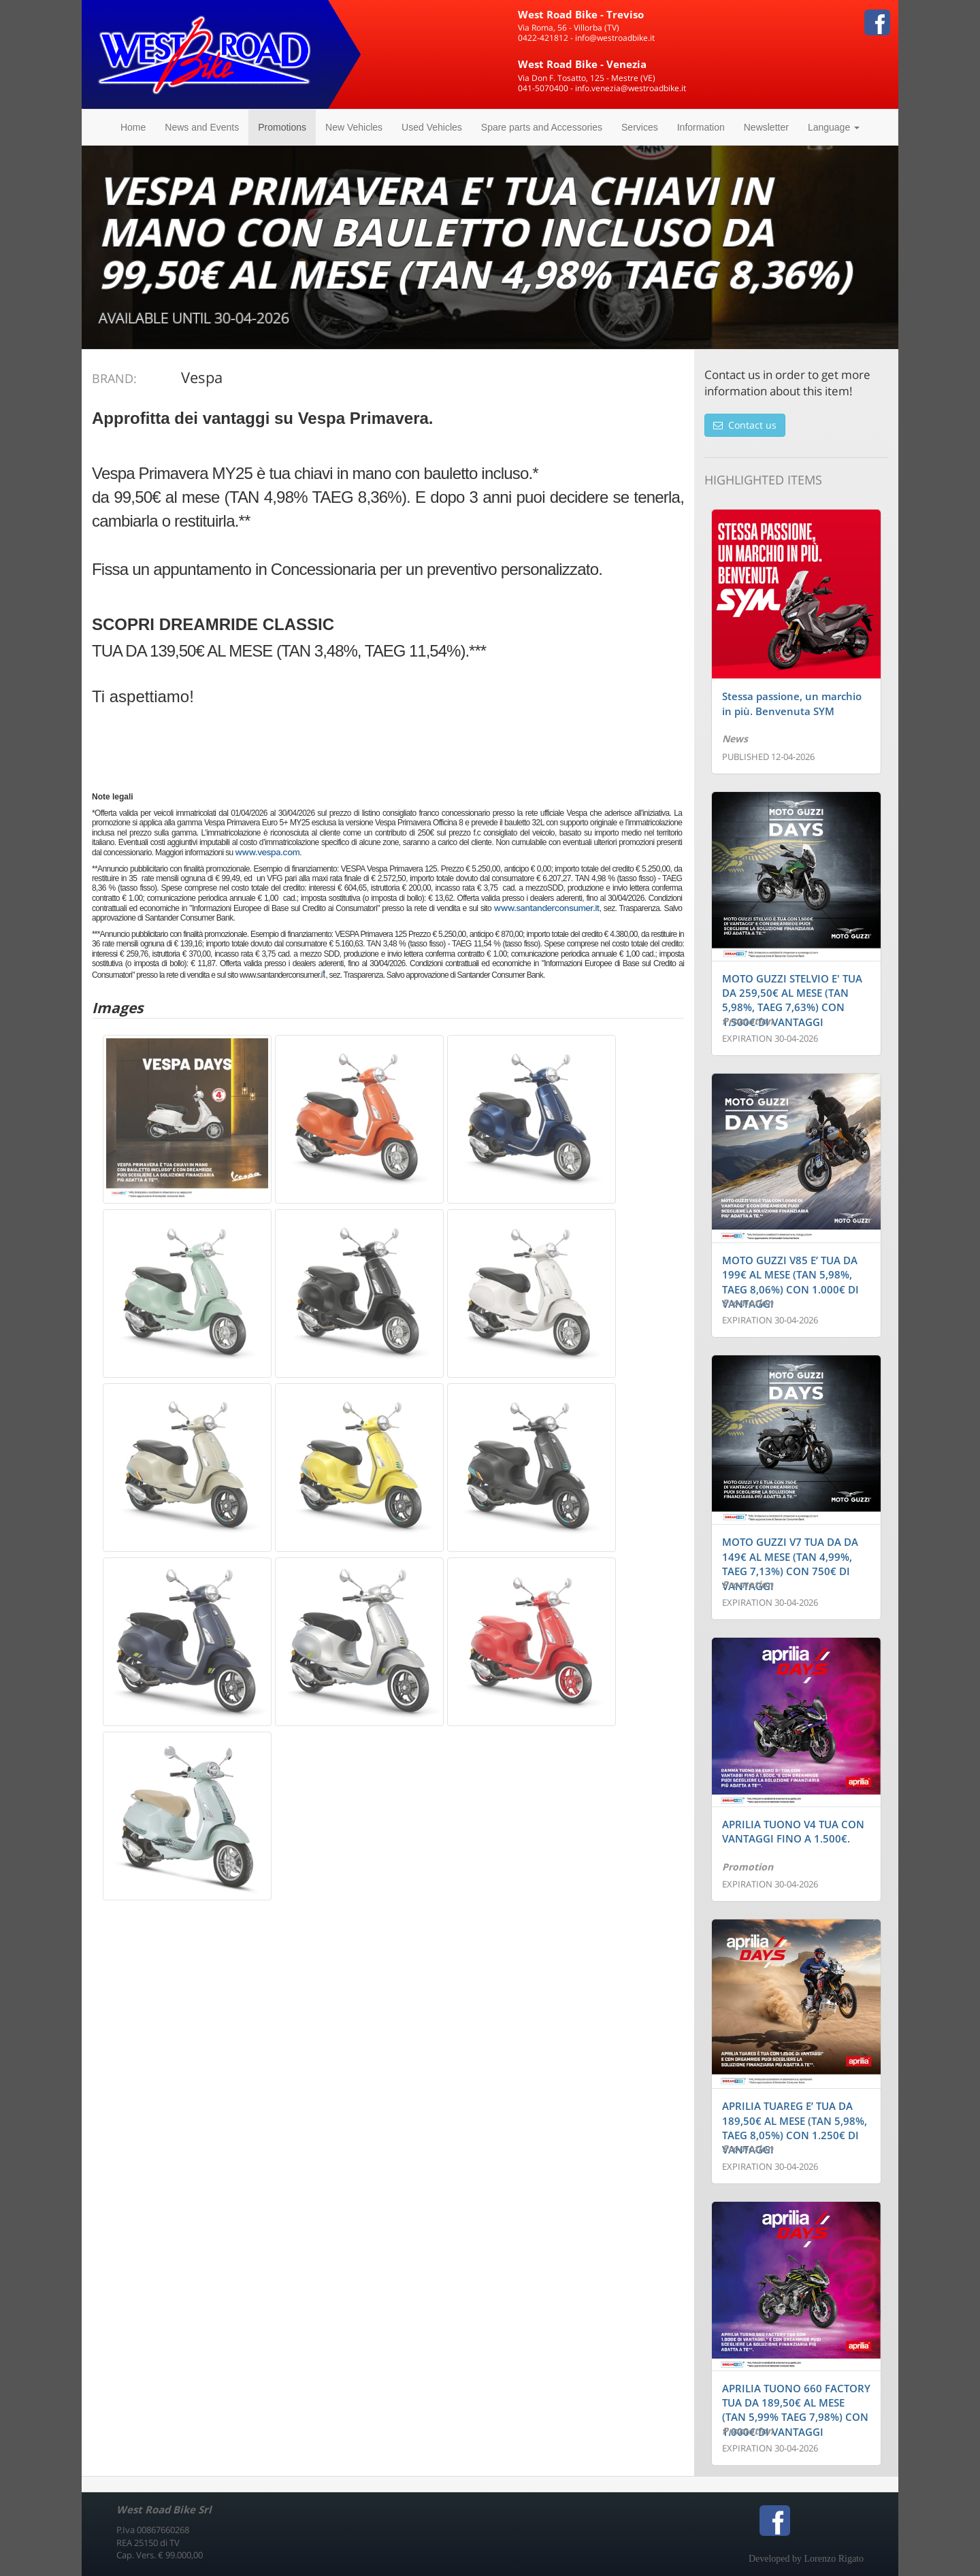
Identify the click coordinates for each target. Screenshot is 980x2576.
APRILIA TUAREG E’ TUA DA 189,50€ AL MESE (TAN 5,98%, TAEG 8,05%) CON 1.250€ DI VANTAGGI (794, 2127)
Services (639, 127)
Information (701, 127)
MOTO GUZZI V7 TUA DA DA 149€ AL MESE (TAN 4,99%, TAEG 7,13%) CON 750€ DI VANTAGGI (790, 1563)
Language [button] (834, 127)
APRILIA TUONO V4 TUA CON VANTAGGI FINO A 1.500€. (793, 1831)
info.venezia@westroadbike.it (630, 88)
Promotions (282, 127)
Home (133, 127)
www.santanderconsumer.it (547, 907)
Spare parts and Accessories (541, 127)
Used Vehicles (432, 127)
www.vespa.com (267, 851)
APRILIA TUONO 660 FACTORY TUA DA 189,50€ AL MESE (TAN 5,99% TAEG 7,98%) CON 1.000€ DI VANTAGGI (796, 2410)
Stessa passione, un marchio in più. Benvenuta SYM (792, 703)
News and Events (202, 127)
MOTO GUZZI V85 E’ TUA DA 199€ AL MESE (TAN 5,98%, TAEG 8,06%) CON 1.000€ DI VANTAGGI (790, 1281)
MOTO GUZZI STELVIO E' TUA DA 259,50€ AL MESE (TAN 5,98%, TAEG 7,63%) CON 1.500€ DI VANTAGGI (792, 1000)
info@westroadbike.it (615, 38)
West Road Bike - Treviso (581, 14)
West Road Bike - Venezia (582, 64)
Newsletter (766, 127)
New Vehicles (353, 127)
